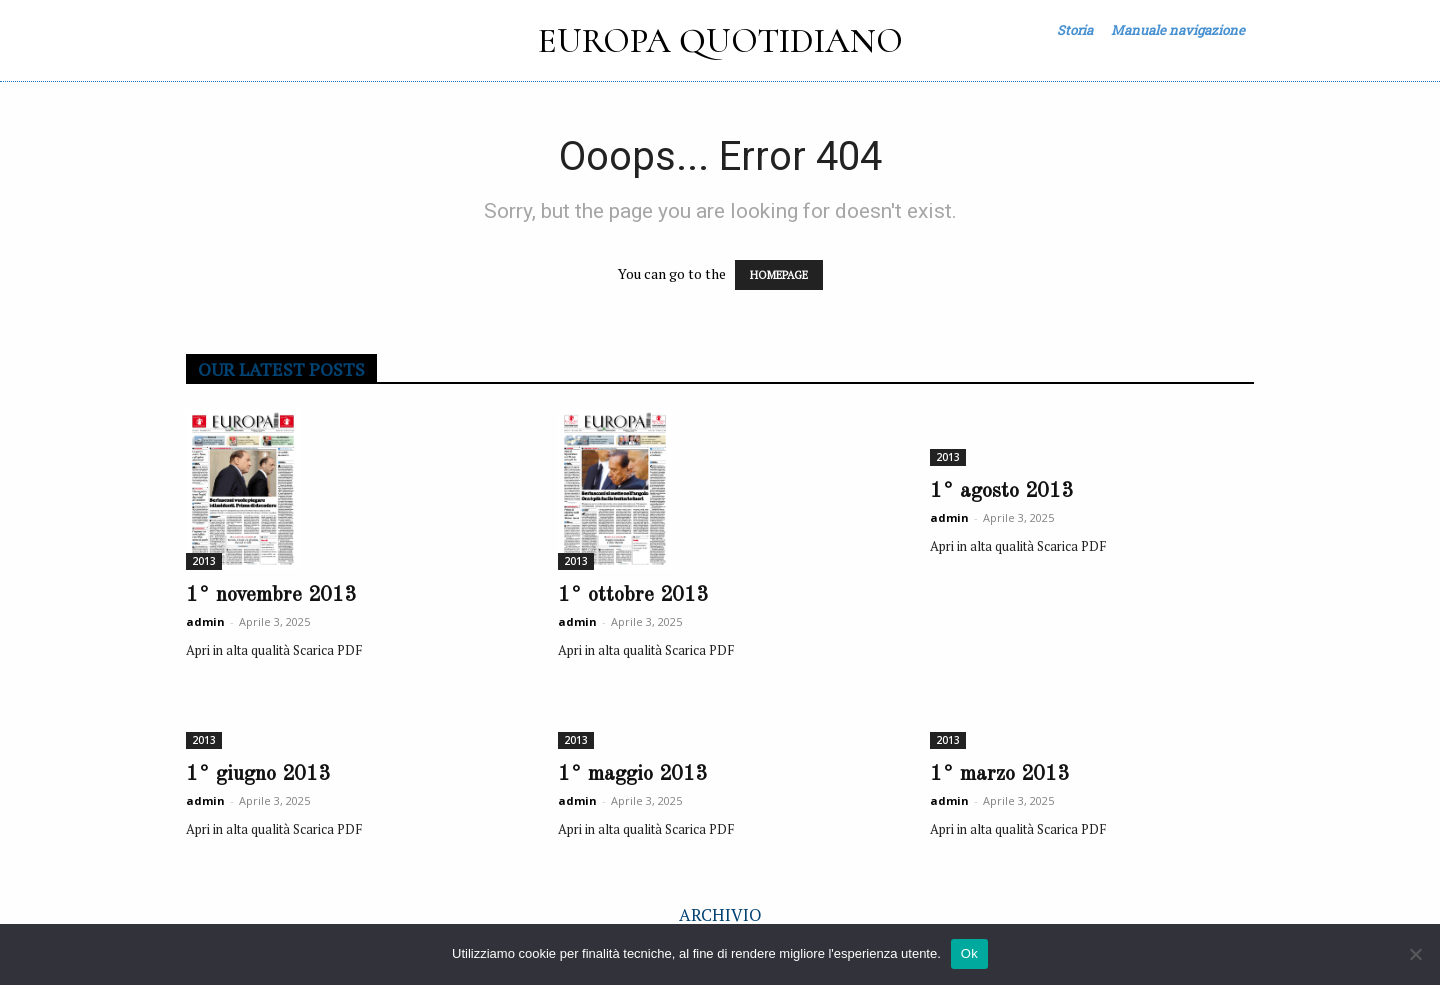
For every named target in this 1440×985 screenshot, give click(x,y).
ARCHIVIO (720, 914)
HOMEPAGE (779, 275)
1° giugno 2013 (258, 774)
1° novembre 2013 (271, 595)
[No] (1415, 954)
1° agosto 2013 (1001, 491)
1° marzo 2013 (999, 774)
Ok (969, 953)
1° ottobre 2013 (633, 595)
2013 (204, 561)
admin (205, 621)
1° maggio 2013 (632, 774)
